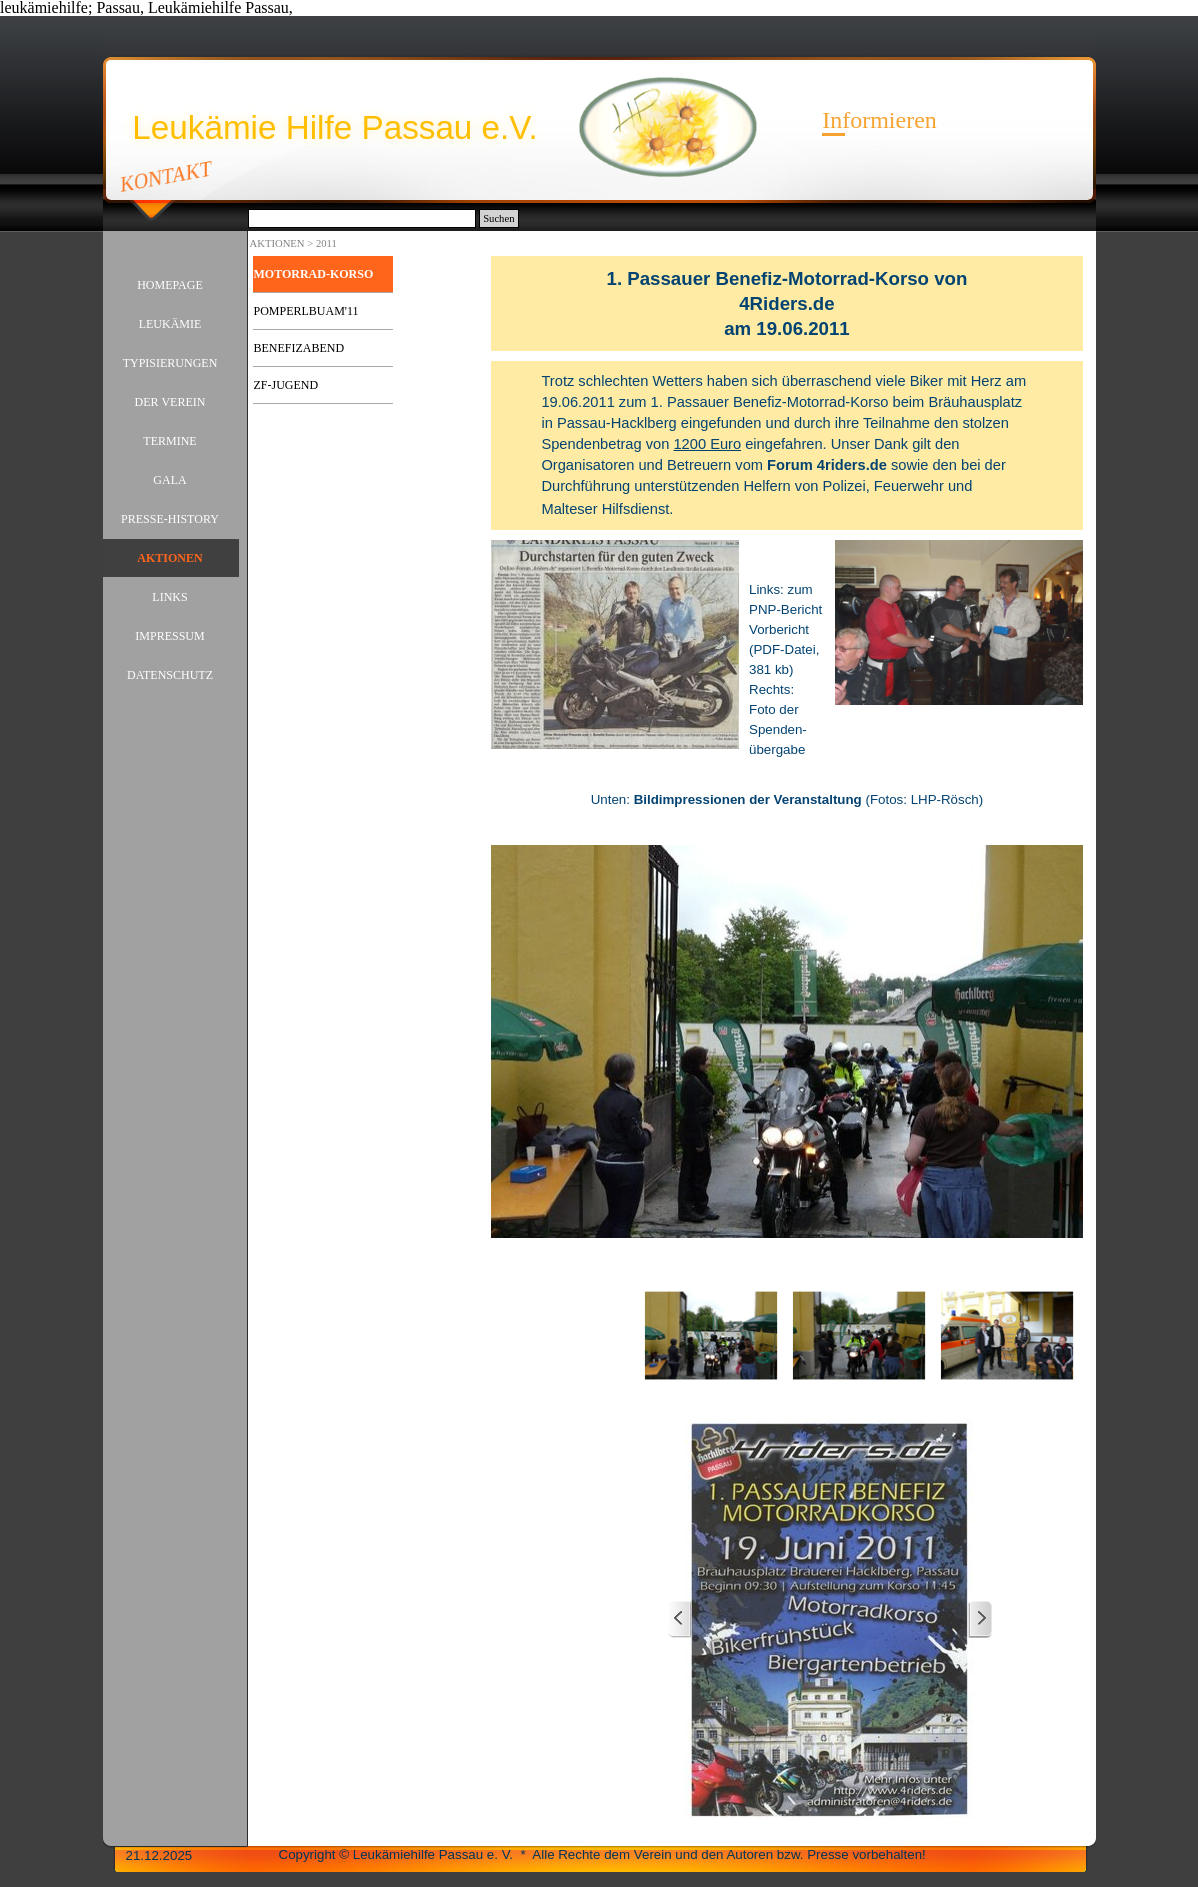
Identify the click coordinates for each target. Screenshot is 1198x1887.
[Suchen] (362, 218)
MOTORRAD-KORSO (314, 274)
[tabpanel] (786, 303)
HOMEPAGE (170, 285)
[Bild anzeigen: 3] (1007, 1336)
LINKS (169, 597)
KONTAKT (165, 176)
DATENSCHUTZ (170, 675)
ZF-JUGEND (286, 385)
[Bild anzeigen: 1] (711, 1336)
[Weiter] (980, 1619)
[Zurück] (680, 1619)
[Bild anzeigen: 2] (859, 1336)
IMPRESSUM (169, 636)
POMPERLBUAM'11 (306, 311)
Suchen (498, 218)
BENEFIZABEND (299, 348)
